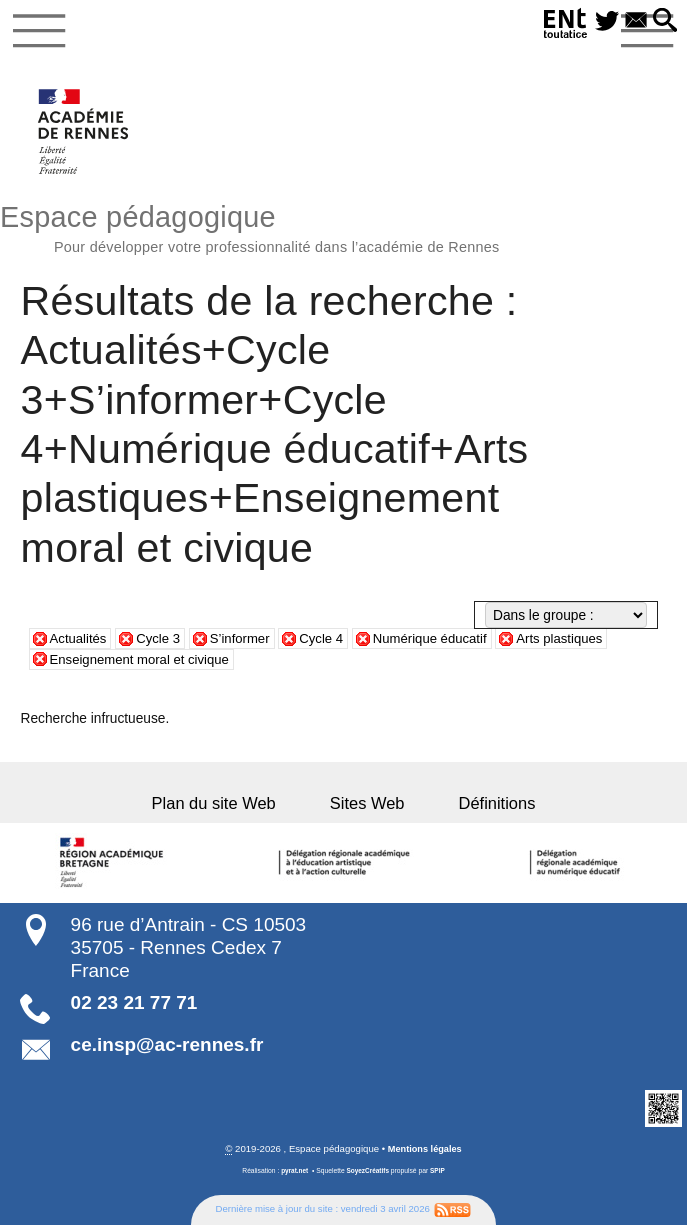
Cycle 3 (162, 642)
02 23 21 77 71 (134, 1006)
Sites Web (367, 806)
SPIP (438, 1174)
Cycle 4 (330, 642)
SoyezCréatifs (368, 1174)
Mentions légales (424, 1152)
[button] (663, 21)
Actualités (79, 642)
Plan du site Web (230, 806)
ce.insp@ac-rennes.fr (167, 1047)
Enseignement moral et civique (144, 663)
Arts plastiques (576, 642)
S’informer (245, 642)
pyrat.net (293, 1174)
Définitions (480, 806)
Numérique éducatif (441, 642)
